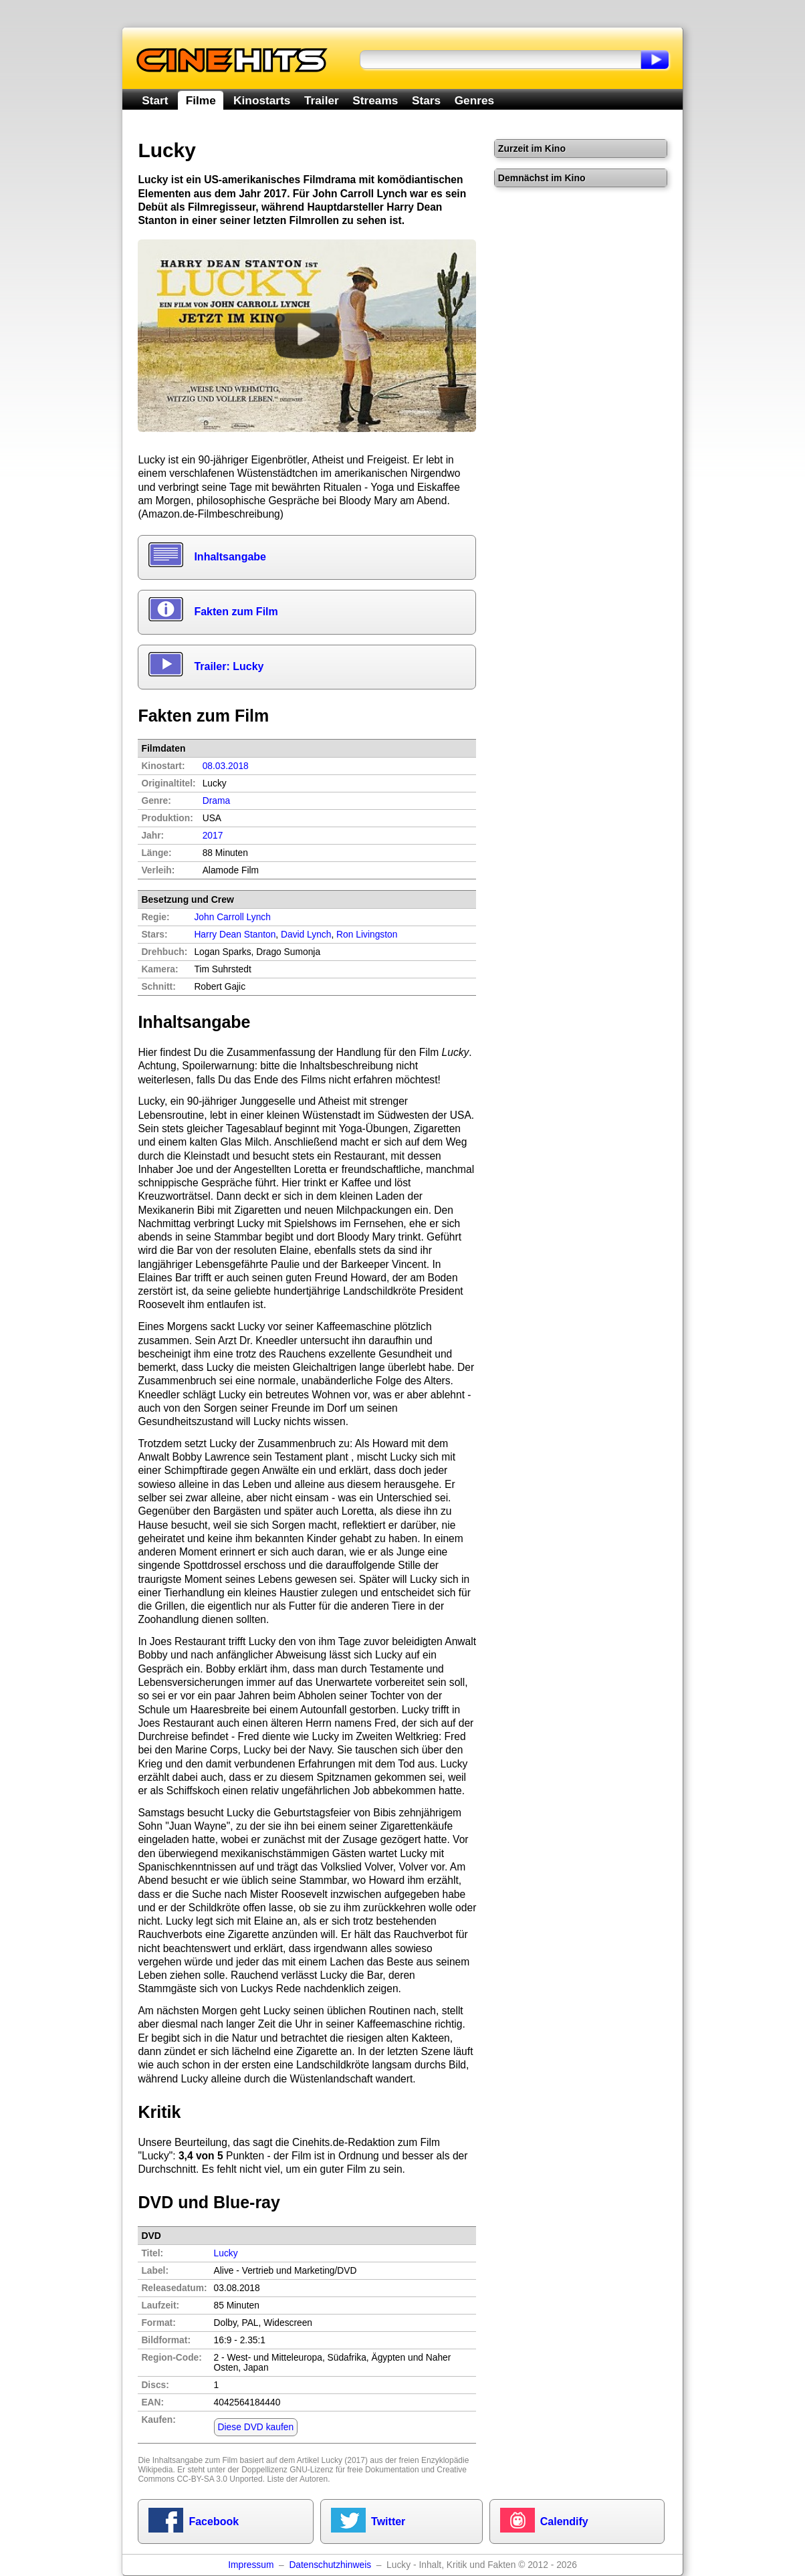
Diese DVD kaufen (256, 2427)
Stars (426, 100)
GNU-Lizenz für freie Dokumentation (354, 2469)
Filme (201, 100)
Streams (375, 100)
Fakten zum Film (235, 611)
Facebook (214, 2521)
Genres (474, 100)
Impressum (250, 2565)
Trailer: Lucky (228, 666)
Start (155, 100)
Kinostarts (261, 100)
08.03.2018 (226, 766)
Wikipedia (155, 2469)
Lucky (226, 2253)
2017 (213, 836)
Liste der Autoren (297, 2479)
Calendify (564, 2521)
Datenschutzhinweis (330, 2565)
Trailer (321, 100)
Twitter (388, 2521)
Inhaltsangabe (230, 556)
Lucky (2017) (345, 2460)
